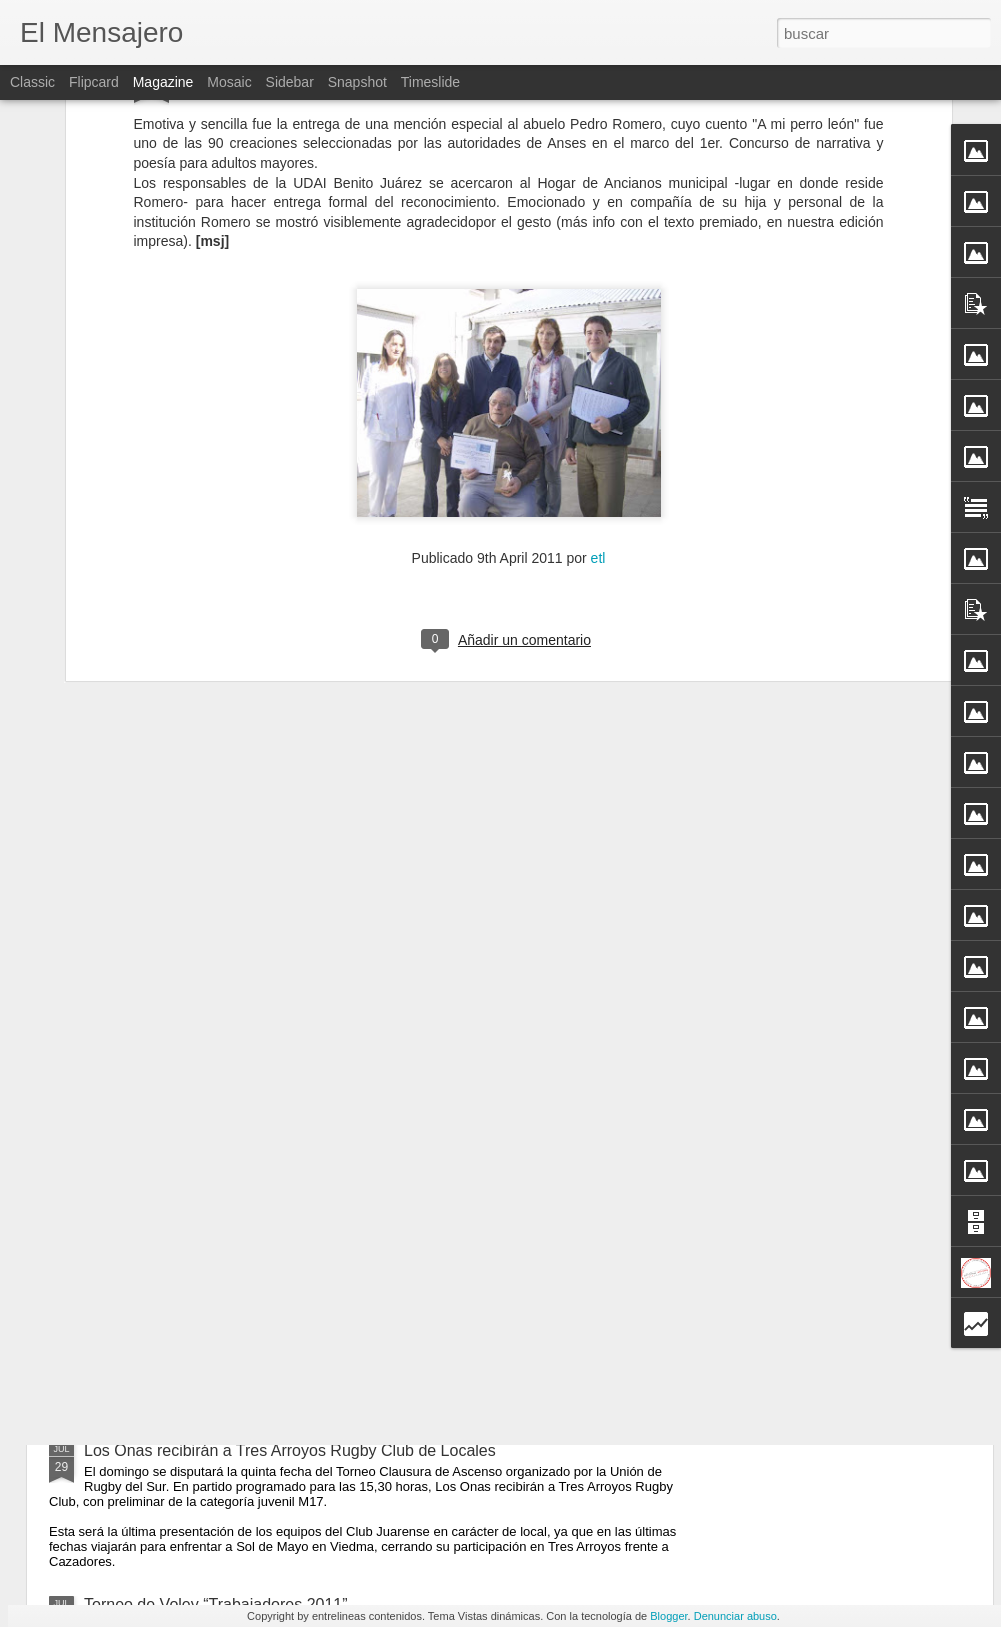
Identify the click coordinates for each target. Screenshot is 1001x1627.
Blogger (668, 1616)
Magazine (163, 82)
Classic (32, 82)
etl (598, 311)
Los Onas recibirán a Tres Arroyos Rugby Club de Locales (290, 1450)
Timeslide (430, 82)
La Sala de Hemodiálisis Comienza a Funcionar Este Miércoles (307, 1326)
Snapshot (357, 82)
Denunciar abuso (735, 1616)
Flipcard (94, 82)
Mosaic (229, 82)
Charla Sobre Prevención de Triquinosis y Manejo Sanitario (293, 1187)
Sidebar (290, 82)
